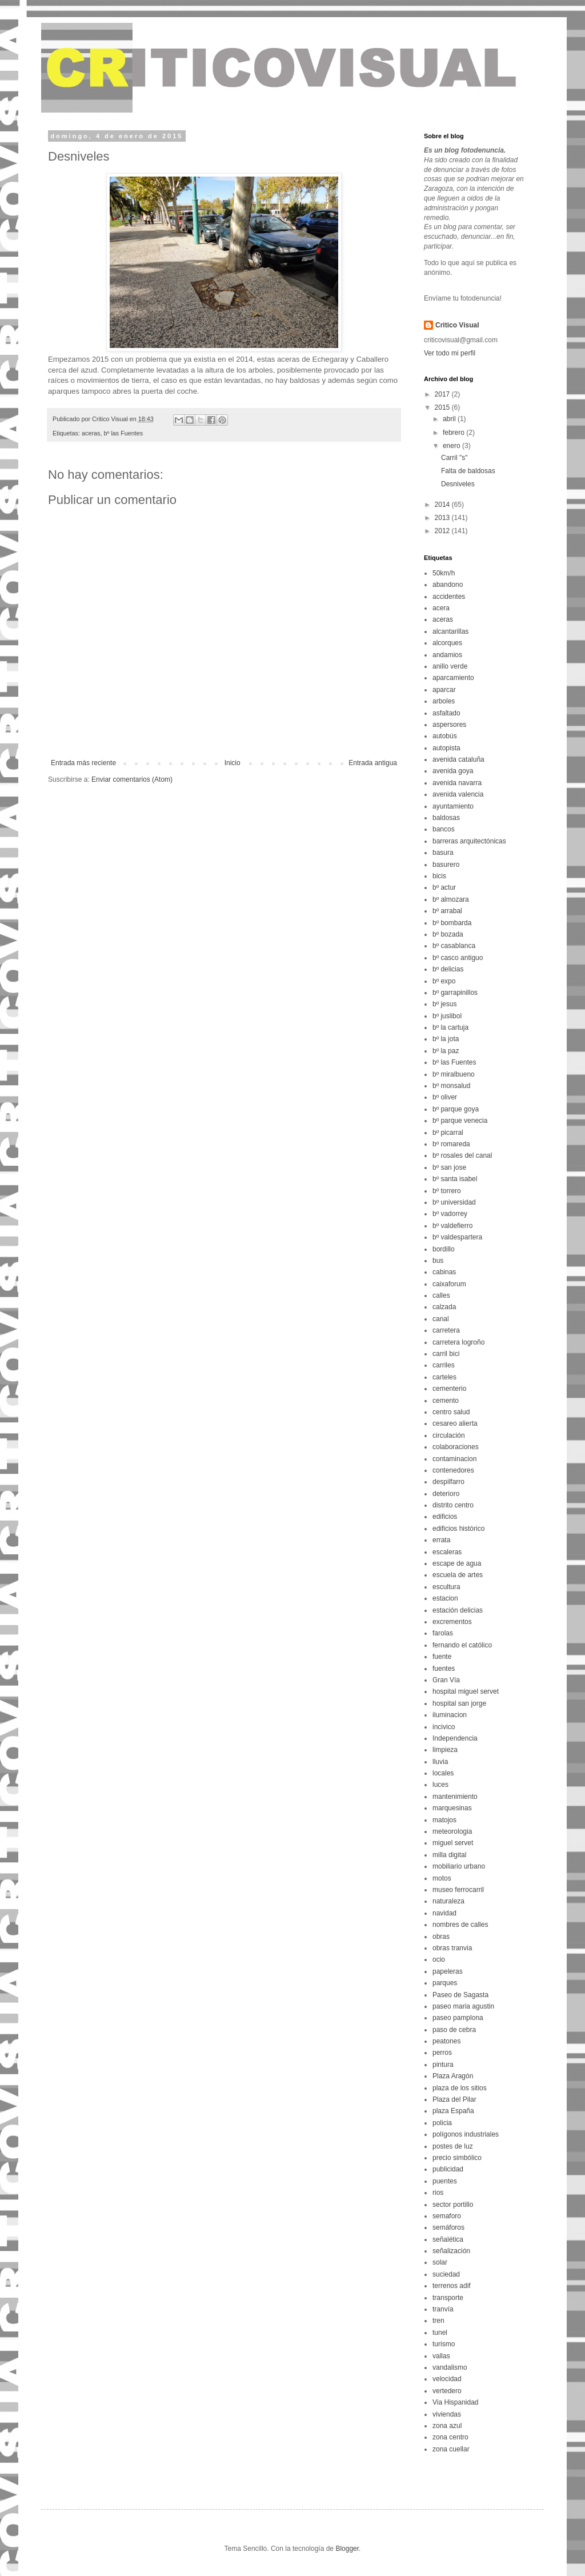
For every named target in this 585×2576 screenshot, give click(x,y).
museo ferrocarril (458, 1890)
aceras (91, 433)
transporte (447, 2298)
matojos (444, 1820)
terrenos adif (451, 2286)
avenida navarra (457, 783)
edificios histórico (458, 1529)
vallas (441, 2356)
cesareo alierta (455, 1423)
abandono (447, 585)
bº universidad (454, 1202)
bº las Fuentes (123, 433)
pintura (443, 2065)
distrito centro (453, 1505)
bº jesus (444, 1004)
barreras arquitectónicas (469, 841)
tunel (439, 2333)
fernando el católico (462, 1645)
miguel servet (452, 1843)
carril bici (445, 1354)
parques (444, 1983)
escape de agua (456, 1563)
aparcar (444, 690)
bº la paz (445, 1051)
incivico (443, 1727)
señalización (451, 2251)
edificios (444, 1517)
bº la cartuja (450, 1027)
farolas (442, 1633)
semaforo (446, 2216)
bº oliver (444, 1097)
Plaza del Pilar (454, 2099)
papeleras (447, 1971)
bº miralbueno (453, 1074)
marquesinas (452, 1808)
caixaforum (449, 1284)
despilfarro (448, 1482)
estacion (445, 1598)
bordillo (443, 1249)
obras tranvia (452, 1948)
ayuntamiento (453, 806)
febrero (454, 433)
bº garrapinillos (455, 993)
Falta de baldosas (468, 471)
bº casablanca (453, 946)
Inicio (233, 763)
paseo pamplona (457, 2018)
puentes (444, 2181)
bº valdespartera (457, 1237)
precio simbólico (457, 2158)
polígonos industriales (465, 2134)
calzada (444, 1307)
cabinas (444, 1272)
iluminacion (449, 1715)
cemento (445, 1401)
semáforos (448, 2227)
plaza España (453, 2111)
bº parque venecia (459, 1121)
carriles (443, 1365)
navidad (444, 1913)
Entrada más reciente (83, 763)
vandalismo (449, 2367)
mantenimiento (455, 1797)
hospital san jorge (459, 1703)
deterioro (445, 1494)
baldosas (446, 818)
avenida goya (452, 771)
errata (441, 1540)
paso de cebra (454, 2030)
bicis (439, 876)
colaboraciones (455, 1447)
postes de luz (452, 2146)
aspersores (449, 725)
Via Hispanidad (455, 2402)
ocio (438, 1959)
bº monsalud (451, 1086)
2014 (443, 505)
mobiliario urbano (458, 1866)
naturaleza (448, 1901)
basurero (445, 865)
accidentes (448, 597)
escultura (446, 1587)
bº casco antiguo (457, 958)
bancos (443, 829)
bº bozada (447, 934)
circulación (448, 1435)
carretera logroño (458, 1342)
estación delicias (457, 1610)
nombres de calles (460, 1925)
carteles (444, 1377)
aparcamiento (453, 678)
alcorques (447, 643)
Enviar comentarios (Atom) (132, 779)
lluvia (440, 1762)
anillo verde (449, 666)
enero (452, 446)
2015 (443, 407)
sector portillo (452, 2205)
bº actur (444, 887)
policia (442, 2123)
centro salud (451, 1412)
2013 (443, 518)
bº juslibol (447, 1016)
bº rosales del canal (462, 1155)
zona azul (447, 2426)
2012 (443, 531)
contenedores (453, 1470)
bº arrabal (447, 911)
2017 (443, 394)
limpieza (445, 1750)
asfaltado (446, 713)
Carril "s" (454, 458)
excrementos (452, 1622)
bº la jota (445, 1039)
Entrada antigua (372, 763)
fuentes (443, 1669)
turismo (443, 2344)
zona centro (450, 2437)
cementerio (449, 1389)
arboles (443, 701)
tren (438, 2321)
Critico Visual (457, 325)
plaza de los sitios (459, 2088)
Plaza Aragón (452, 2076)
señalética (447, 2239)
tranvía (443, 2309)
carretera (446, 1330)
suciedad (446, 2274)
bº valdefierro (452, 1226)
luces (440, 1785)
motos (441, 1878)
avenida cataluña (458, 759)
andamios (447, 655)
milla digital (449, 1855)
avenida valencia (457, 794)
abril (450, 419)
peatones (446, 2041)
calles (441, 1295)
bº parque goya (455, 1109)
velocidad (447, 2379)
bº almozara (450, 899)
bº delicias (447, 969)
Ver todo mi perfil (449, 353)
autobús (444, 736)
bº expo (443, 981)
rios (437, 2193)
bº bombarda (451, 923)
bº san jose (449, 1167)
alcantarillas (450, 631)
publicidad (447, 2169)
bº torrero (446, 1191)
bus (437, 1261)
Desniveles (458, 484)
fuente (441, 1657)
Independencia (455, 1738)
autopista (446, 748)
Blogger (347, 2549)
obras (441, 1937)
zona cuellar (451, 2449)
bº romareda (451, 1144)
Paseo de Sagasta (460, 1995)
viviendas (446, 2414)
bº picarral (447, 1133)
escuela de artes (457, 1575)
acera (441, 608)
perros (442, 2053)
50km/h (443, 573)
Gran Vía (446, 1680)
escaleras (447, 1552)
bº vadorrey (449, 1214)
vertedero (447, 2391)
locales (443, 1773)
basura (443, 853)
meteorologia (452, 1831)
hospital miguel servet (465, 1691)
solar (439, 2262)
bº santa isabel (454, 1179)
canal (440, 1319)
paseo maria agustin (463, 2006)
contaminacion (454, 1459)
